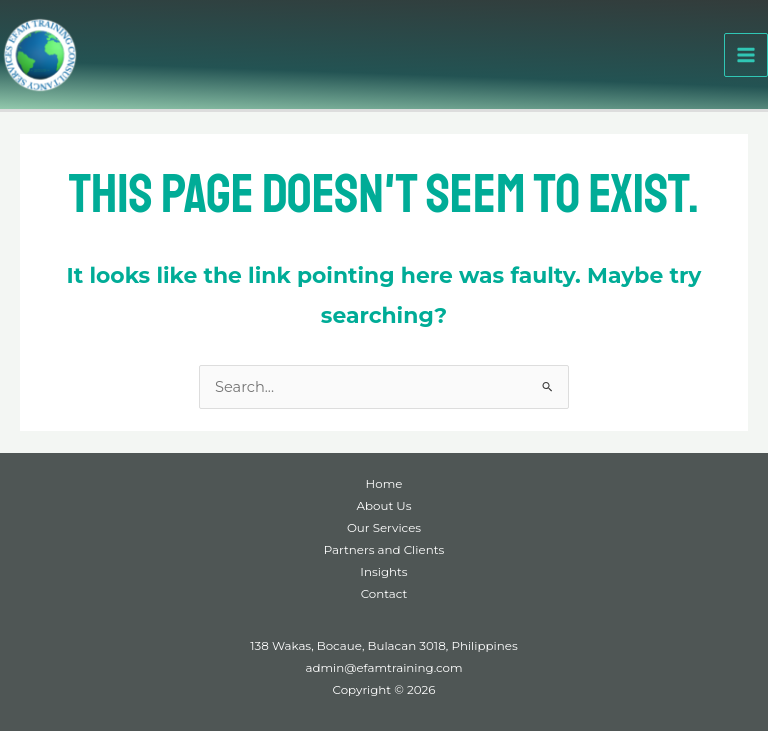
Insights (383, 572)
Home (384, 484)
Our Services (384, 528)
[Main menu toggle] (746, 55)
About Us (384, 506)
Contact (384, 594)
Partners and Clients (384, 550)
